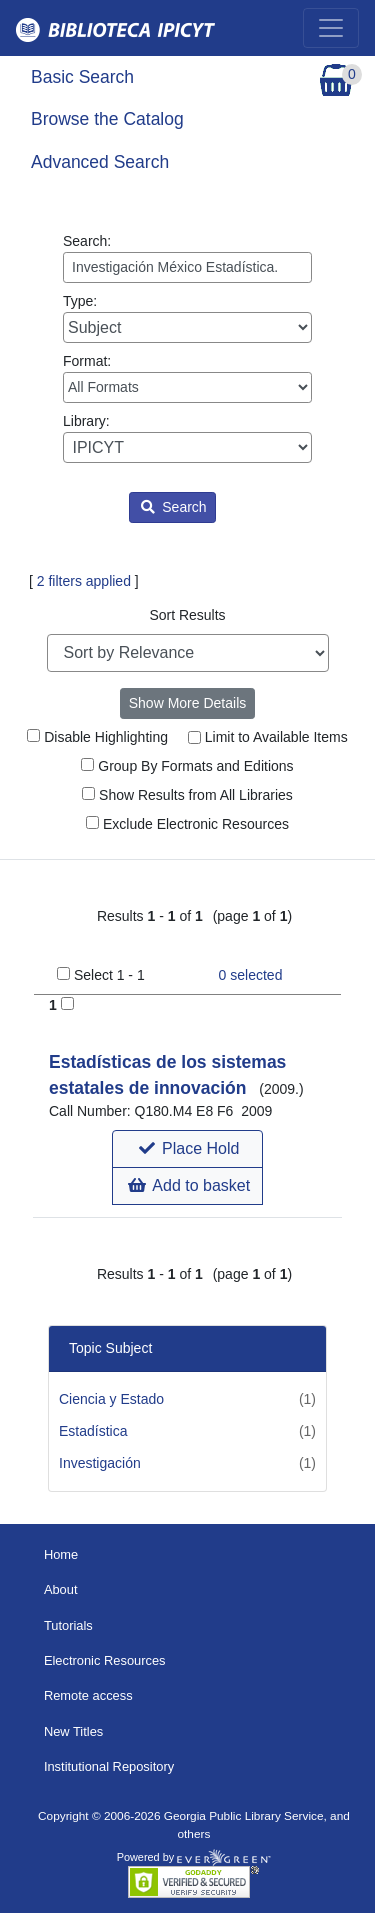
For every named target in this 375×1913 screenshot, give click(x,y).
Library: (187, 438)
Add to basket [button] (189, 1185)
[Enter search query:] (187, 267)
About (61, 1589)
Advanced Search (100, 162)
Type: (187, 318)
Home (61, 1554)
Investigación (100, 1463)
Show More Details (188, 703)
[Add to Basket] (67, 1003)
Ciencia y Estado (111, 1399)
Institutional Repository (109, 1766)
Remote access (88, 1695)
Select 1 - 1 (109, 975)
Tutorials (68, 1625)
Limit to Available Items (268, 737)
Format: (187, 378)
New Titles (73, 1731)
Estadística (93, 1431)
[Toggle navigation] (331, 28)
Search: (187, 258)
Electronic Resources (105, 1660)
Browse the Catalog (107, 119)
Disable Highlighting (97, 737)
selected (251, 975)
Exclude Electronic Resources (187, 824)
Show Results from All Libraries (187, 795)
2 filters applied (84, 581)
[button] (187, 1149)
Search (173, 507)
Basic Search (82, 77)
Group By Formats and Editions (187, 766)
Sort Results (187, 615)
